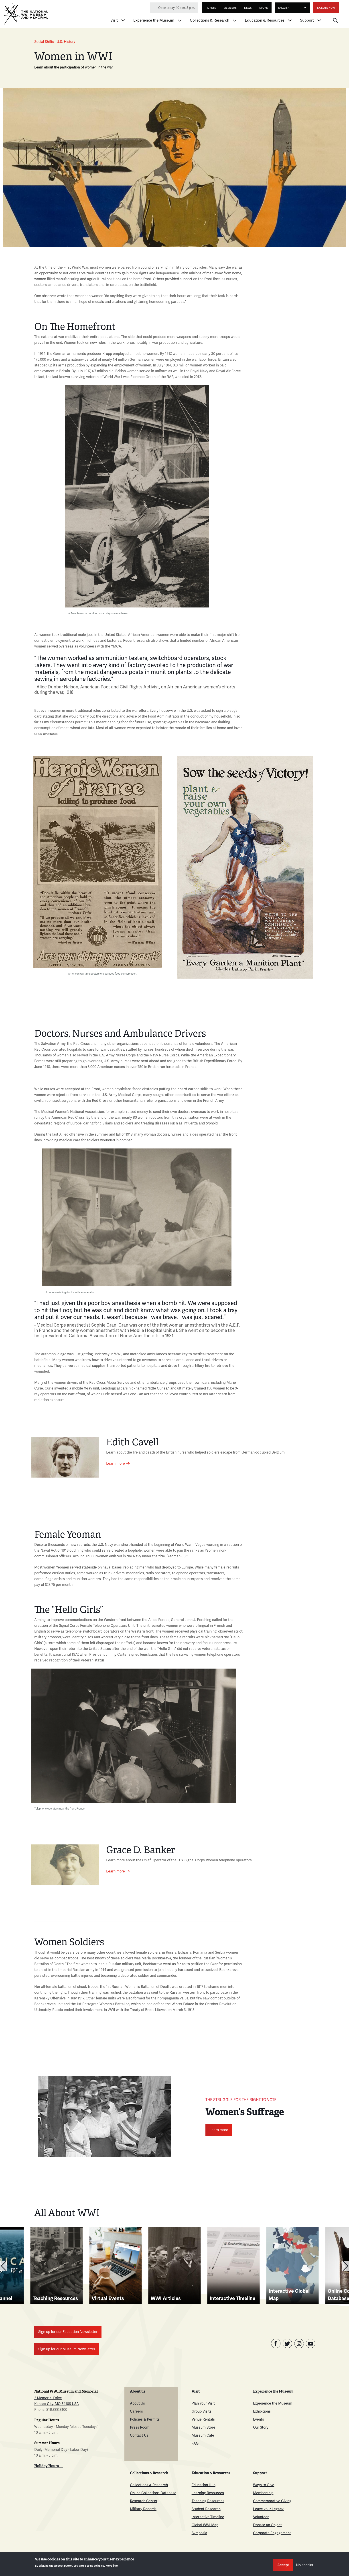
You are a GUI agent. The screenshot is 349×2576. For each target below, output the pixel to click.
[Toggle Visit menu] (123, 20)
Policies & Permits (145, 2419)
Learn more (115, 1463)
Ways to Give (263, 2485)
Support (307, 20)
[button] (335, 20)
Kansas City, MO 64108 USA (56, 2403)
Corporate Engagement (272, 2533)
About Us (137, 2403)
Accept (283, 2565)
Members (230, 8)
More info (112, 2566)
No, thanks (304, 2565)
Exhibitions (262, 2411)
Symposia (199, 2533)
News (248, 8)
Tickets (210, 8)
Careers (136, 2411)
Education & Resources (264, 20)
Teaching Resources (208, 2501)
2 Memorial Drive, (48, 2398)
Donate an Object (267, 2525)
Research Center (143, 2501)
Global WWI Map (205, 2525)
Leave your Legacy (268, 2509)
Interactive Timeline (208, 2517)
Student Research (206, 2509)
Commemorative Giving (272, 2501)
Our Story (260, 2427)
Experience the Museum (153, 20)
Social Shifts (44, 42)
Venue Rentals (203, 2419)
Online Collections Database (153, 2493)
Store (263, 8)
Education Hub (203, 2485)
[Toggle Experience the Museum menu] (179, 20)
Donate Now (326, 8)
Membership (263, 2493)
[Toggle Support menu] (319, 20)
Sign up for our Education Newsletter (67, 2331)
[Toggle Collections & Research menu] (234, 20)
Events (258, 2419)
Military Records (143, 2509)
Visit (114, 20)
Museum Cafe (203, 2435)
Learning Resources (208, 2493)
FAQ (195, 2443)
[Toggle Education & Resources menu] (290, 20)
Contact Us (139, 2435)
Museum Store (203, 2427)
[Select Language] (291, 7)
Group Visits (201, 2411)
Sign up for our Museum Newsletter (66, 2349)
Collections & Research (209, 20)
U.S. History (66, 42)
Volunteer (261, 2517)
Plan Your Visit (203, 2403)
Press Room (139, 2427)
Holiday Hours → (48, 2465)
